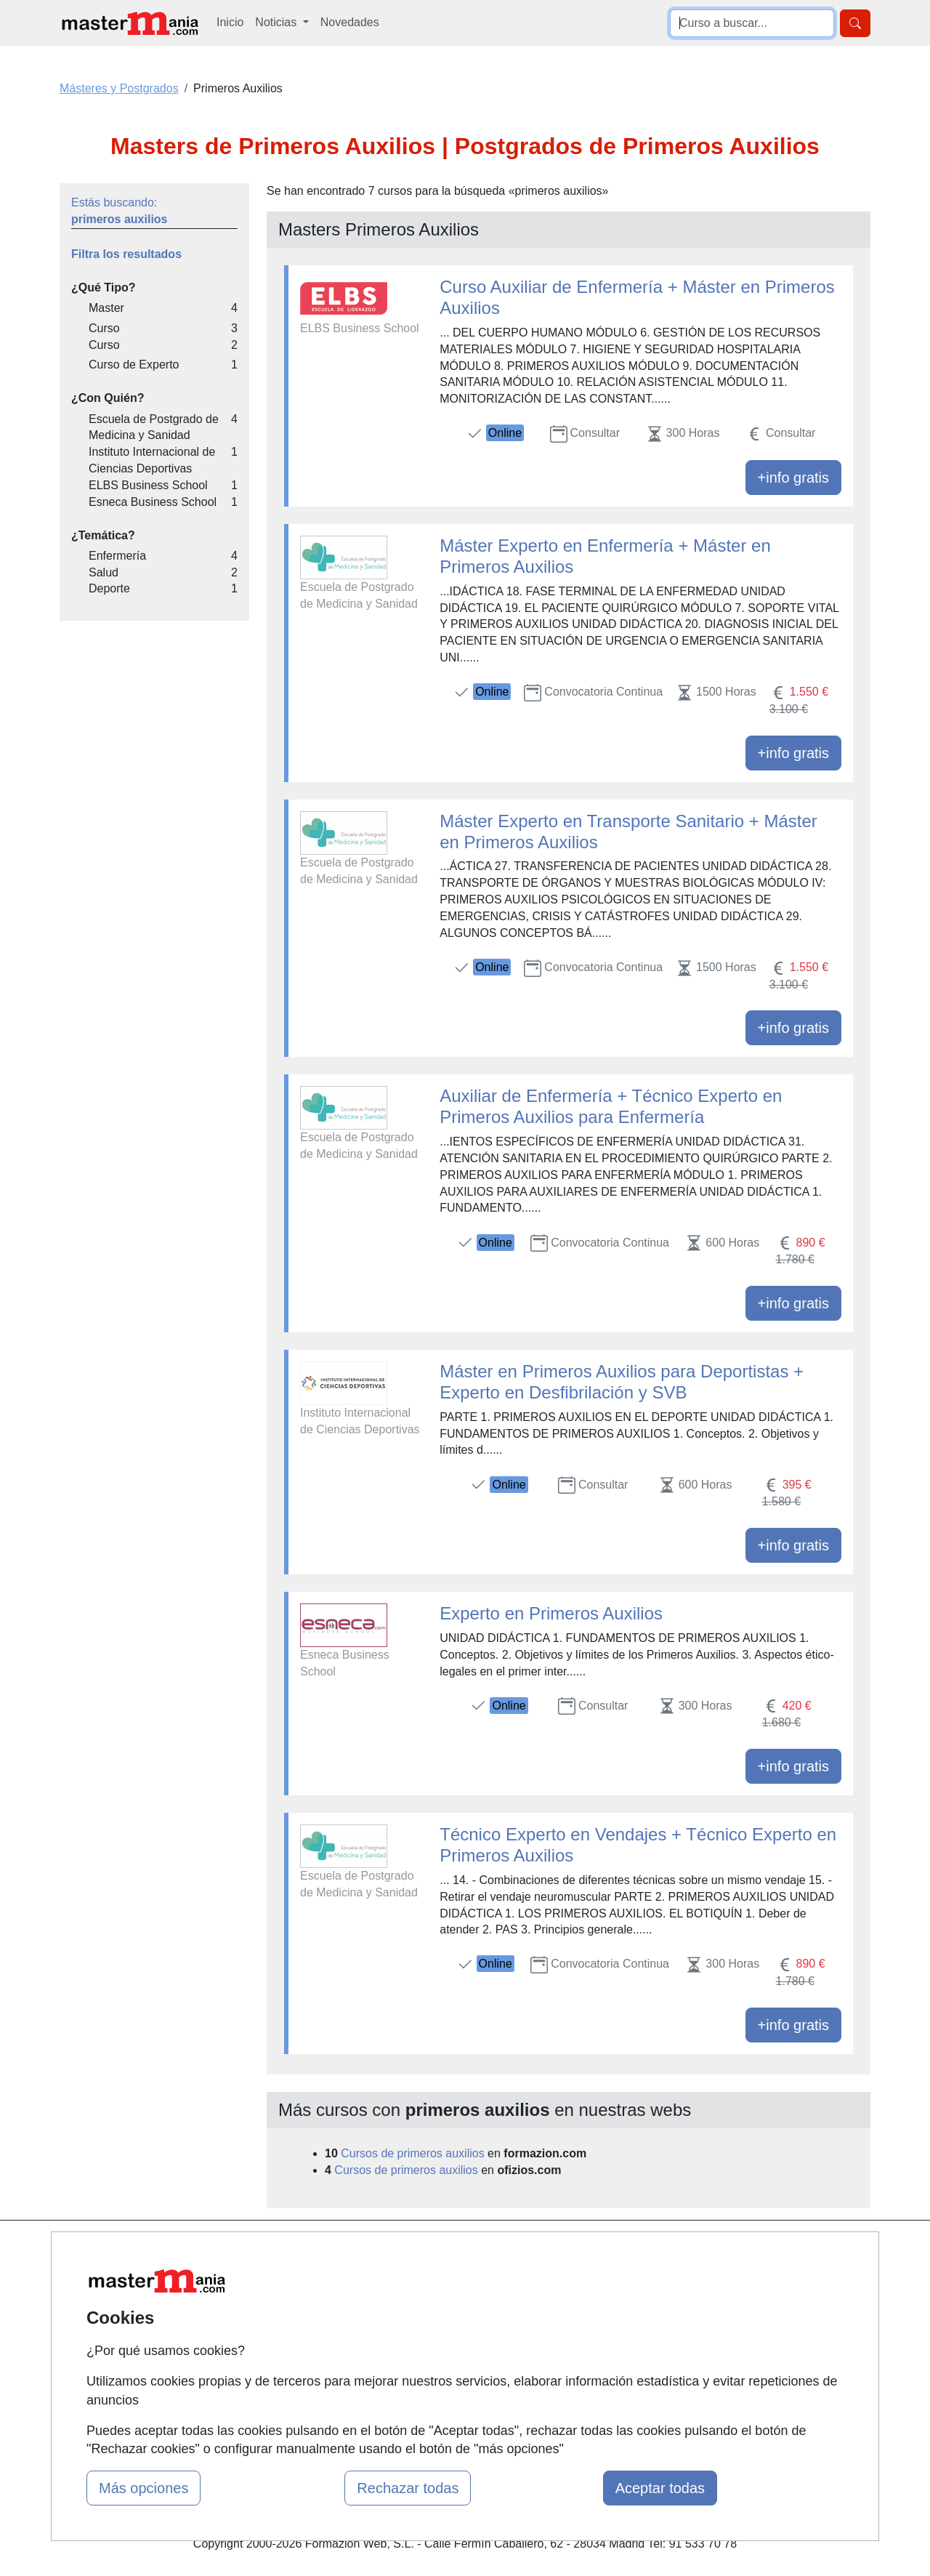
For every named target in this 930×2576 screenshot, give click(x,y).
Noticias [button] (277, 22)
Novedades (349, 22)
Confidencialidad (597, 2279)
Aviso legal (582, 2307)
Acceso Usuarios (321, 2335)
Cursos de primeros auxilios (412, 2153)
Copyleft (575, 2335)
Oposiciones (448, 2397)
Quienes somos (318, 2279)
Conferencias (450, 2323)
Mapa (292, 2251)
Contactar (579, 2251)
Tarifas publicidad (323, 2307)
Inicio (230, 22)
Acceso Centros (319, 2363)
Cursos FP (444, 2296)
